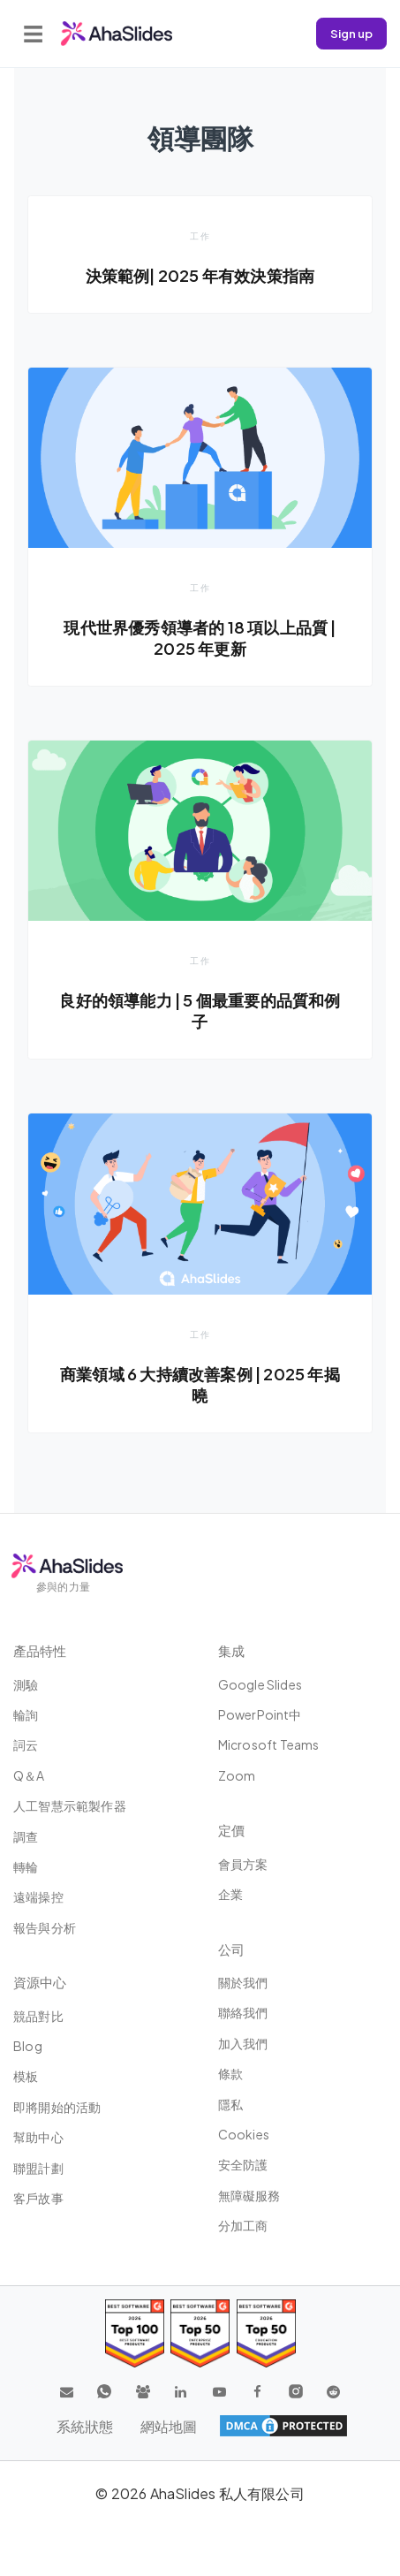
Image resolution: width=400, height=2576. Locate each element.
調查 (25, 1836)
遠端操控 (38, 1896)
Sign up (351, 33)
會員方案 (243, 1864)
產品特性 (39, 1650)
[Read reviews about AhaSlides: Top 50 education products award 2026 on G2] (200, 2333)
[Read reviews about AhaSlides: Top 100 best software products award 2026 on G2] (134, 2333)
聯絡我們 (243, 2012)
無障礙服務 (249, 2195)
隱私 (230, 2104)
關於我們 (243, 1982)
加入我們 (243, 2043)
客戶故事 (38, 2198)
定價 (231, 1829)
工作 (200, 236)
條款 (230, 2073)
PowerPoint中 (260, 1714)
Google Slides (260, 1684)
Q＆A (29, 1775)
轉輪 (25, 1866)
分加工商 (243, 2225)
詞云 (25, 1744)
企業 (230, 1894)
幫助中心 (38, 2137)
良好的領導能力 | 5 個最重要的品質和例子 (199, 1010)
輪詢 (25, 1714)
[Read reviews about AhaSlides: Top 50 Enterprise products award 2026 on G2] (266, 2333)
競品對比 (38, 2016)
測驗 (25, 1684)
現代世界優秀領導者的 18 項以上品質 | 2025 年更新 (200, 637)
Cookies (243, 2134)
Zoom (237, 1775)
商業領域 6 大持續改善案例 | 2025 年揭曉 (200, 1384)
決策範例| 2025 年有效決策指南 (200, 275)
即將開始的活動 (57, 2107)
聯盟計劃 (38, 2168)
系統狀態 (85, 2426)
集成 (231, 1650)
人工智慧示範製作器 (69, 1805)
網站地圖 (169, 2426)
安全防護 (243, 2164)
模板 (25, 2076)
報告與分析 (44, 1927)
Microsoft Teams (269, 1744)
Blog (27, 2046)
